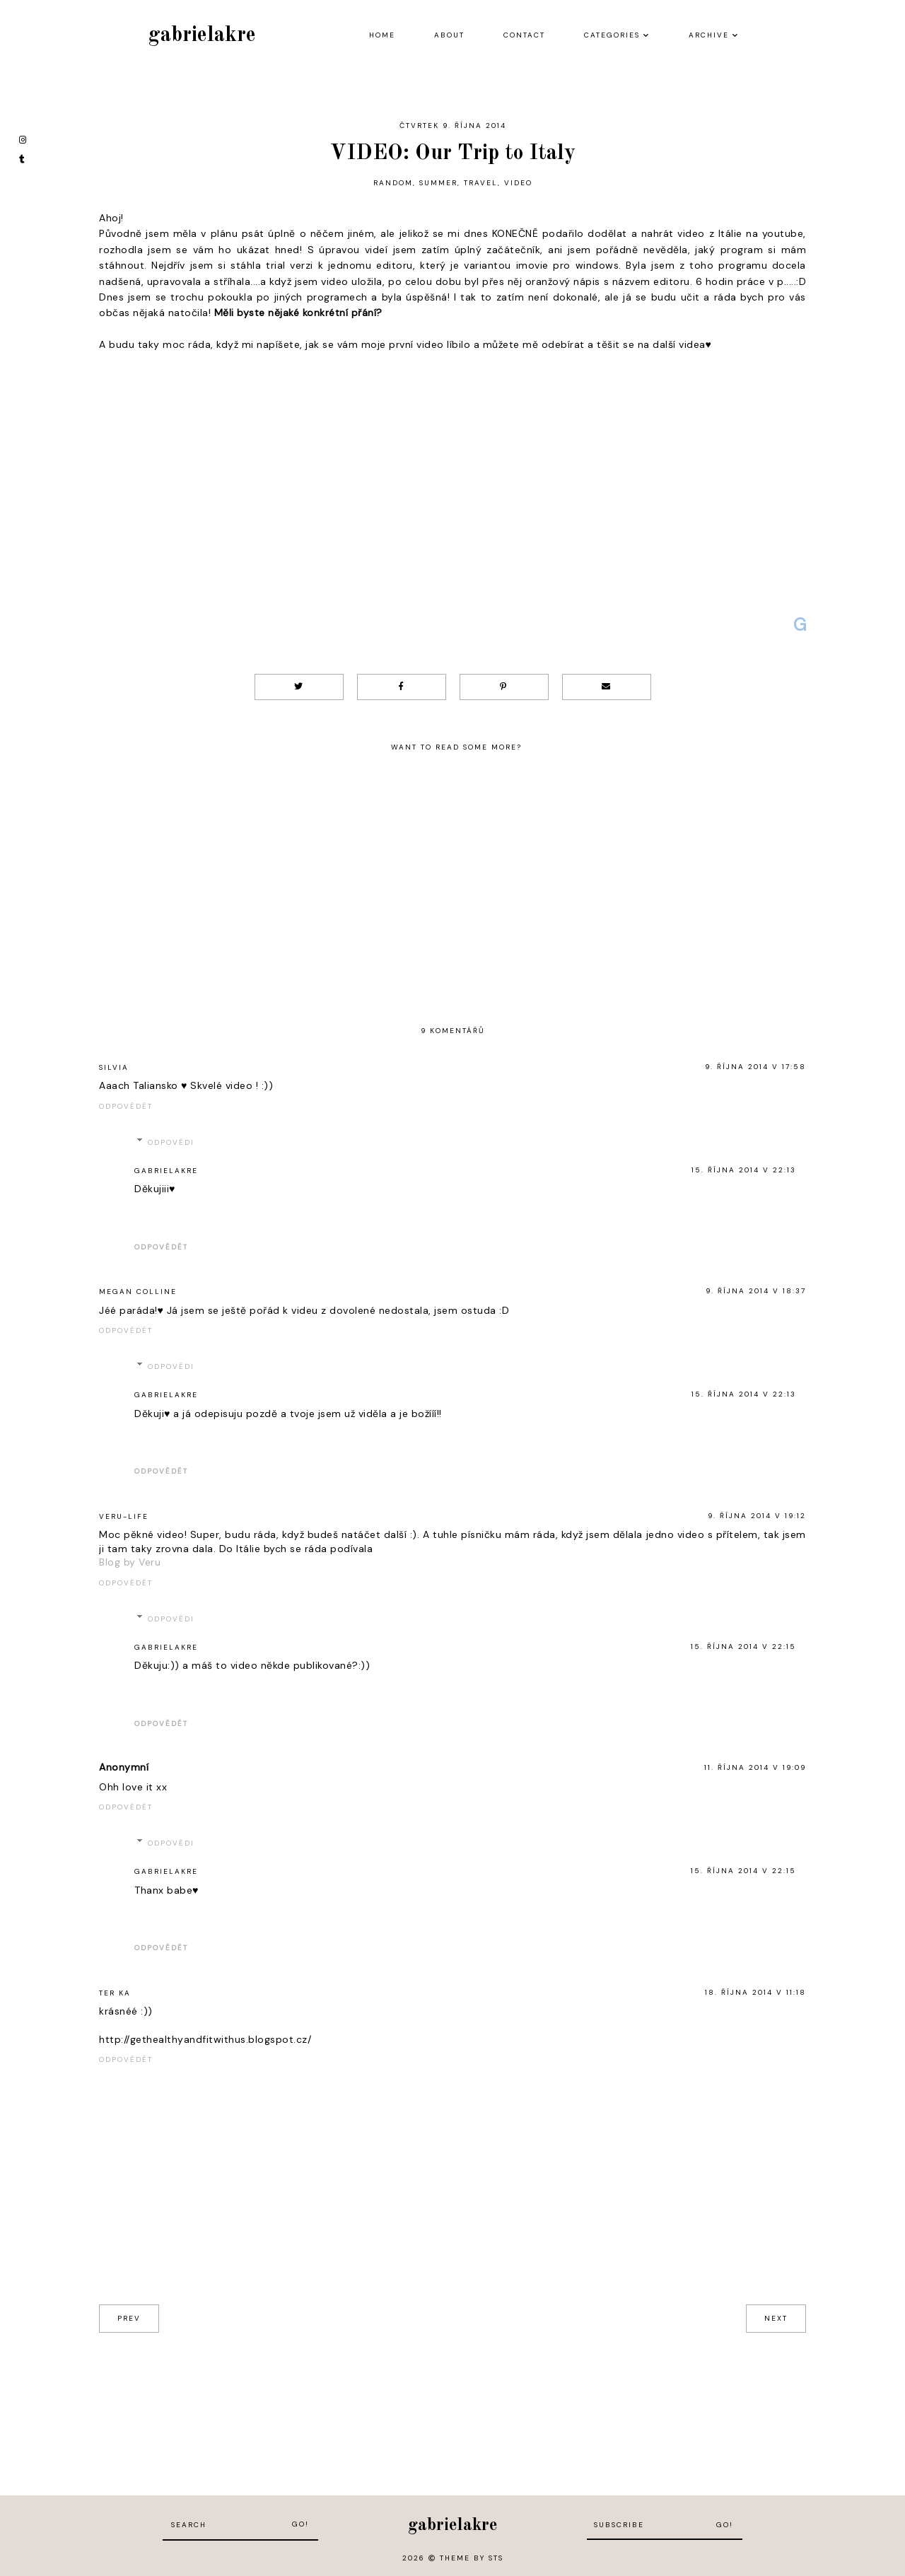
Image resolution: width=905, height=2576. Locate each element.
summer (438, 182)
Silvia (114, 1067)
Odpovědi (171, 1142)
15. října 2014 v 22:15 (743, 1646)
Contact (524, 35)
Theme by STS (471, 2558)
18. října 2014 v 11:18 (755, 1992)
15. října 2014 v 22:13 (743, 1170)
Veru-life (123, 1516)
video (518, 182)
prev (129, 2318)
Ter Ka (115, 1993)
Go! (300, 2524)
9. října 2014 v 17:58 (755, 1066)
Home (382, 35)
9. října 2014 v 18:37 (756, 1290)
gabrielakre (202, 35)
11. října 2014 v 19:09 (755, 1767)
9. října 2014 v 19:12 (757, 1515)
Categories (612, 35)
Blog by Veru (129, 1562)
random (393, 182)
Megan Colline (138, 1291)
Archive (709, 35)
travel (481, 182)
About (449, 35)
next (776, 2318)
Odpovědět (126, 1106)
